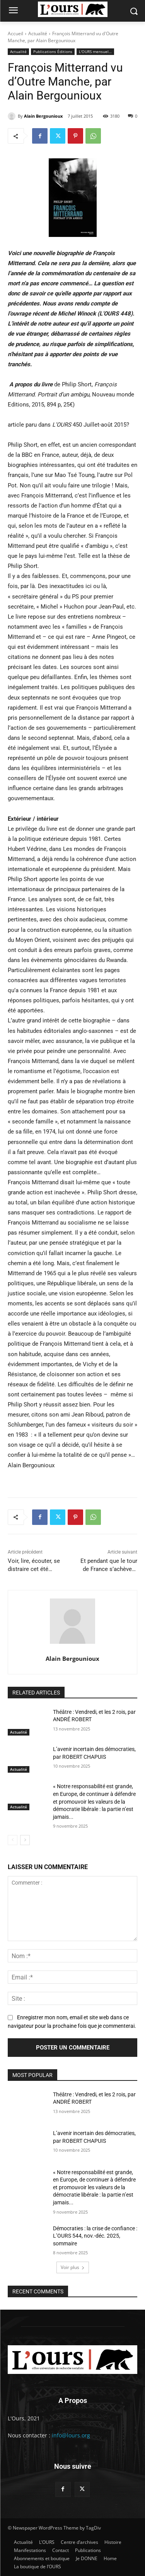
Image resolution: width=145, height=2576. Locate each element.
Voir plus (73, 2267)
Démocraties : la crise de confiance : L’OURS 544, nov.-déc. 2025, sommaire (95, 2236)
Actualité (37, 33)
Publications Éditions (53, 51)
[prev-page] (12, 1840)
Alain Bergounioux (43, 116)
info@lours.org (71, 2435)
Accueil (15, 33)
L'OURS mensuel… (95, 51)
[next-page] (25, 1840)
